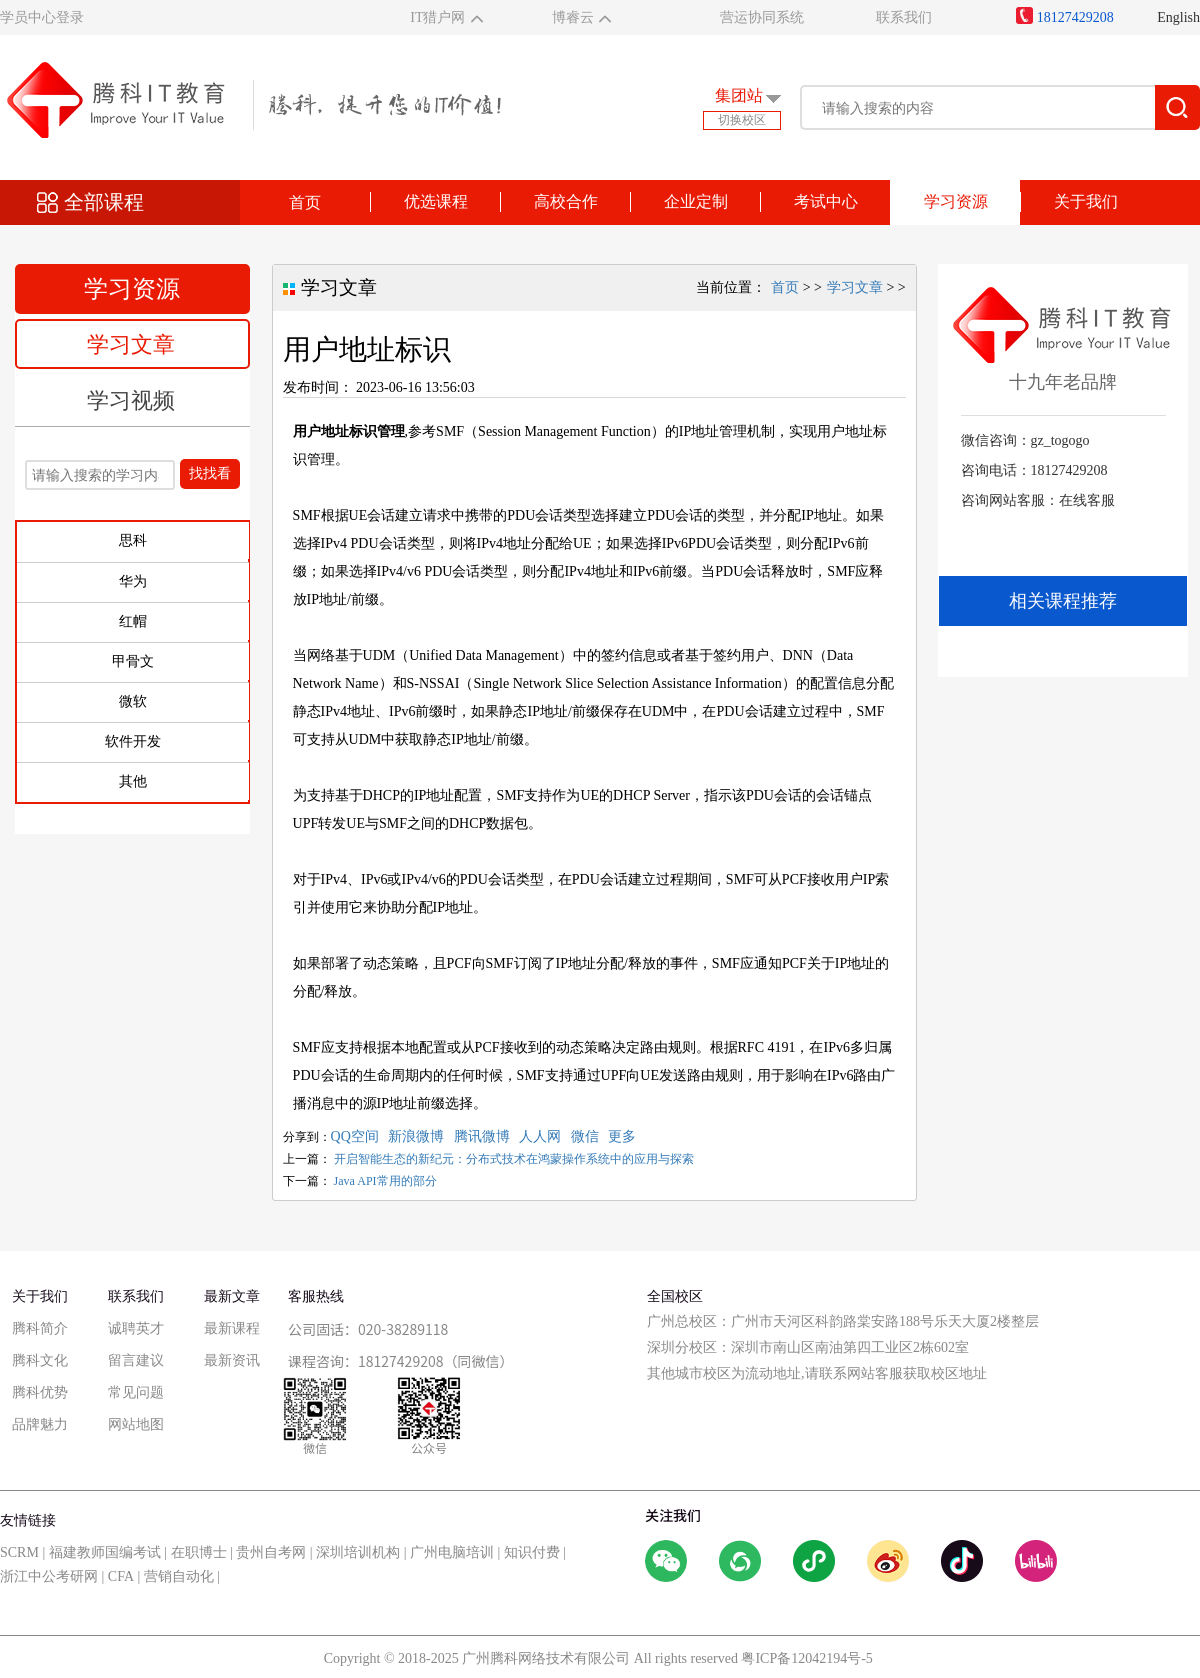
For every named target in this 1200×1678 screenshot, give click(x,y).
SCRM (19, 1552)
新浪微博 (416, 1136)
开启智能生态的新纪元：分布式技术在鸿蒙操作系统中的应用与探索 (514, 1159)
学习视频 (131, 400)
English (1178, 17)
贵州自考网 (271, 1552)
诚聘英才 (136, 1328)
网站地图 (136, 1424)
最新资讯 (232, 1360)
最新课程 (232, 1328)
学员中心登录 (42, 17)
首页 (305, 202)
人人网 (540, 1136)
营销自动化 (179, 1576)
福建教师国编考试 (105, 1552)
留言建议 (136, 1360)
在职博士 (199, 1552)
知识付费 (532, 1552)
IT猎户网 (437, 17)
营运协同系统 (762, 17)
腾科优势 (40, 1392)
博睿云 (573, 17)
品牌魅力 (40, 1424)
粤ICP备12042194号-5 (806, 1658)
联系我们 (904, 17)
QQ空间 (355, 1136)
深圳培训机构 (358, 1552)
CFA (121, 1576)
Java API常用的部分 (385, 1181)
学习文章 (131, 344)
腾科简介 (40, 1328)
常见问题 (136, 1392)
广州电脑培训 (452, 1552)
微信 (585, 1136)
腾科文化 (40, 1360)
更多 (622, 1136)
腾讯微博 (482, 1136)
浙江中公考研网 (49, 1576)
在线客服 (1087, 500)
